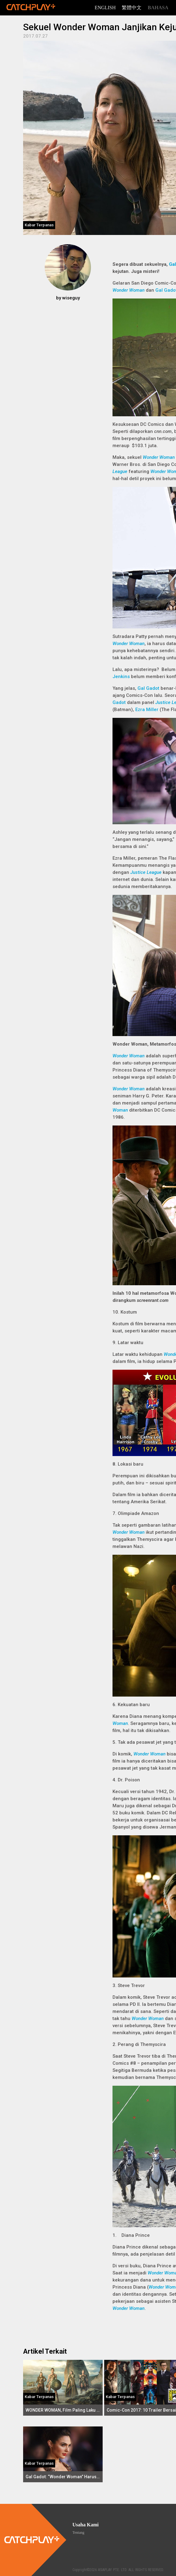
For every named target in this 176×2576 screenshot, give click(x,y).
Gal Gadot (148, 688)
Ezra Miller (146, 709)
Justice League (146, 872)
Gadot (119, 702)
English (105, 7)
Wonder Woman (129, 290)
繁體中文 (131, 7)
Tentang (78, 2532)
